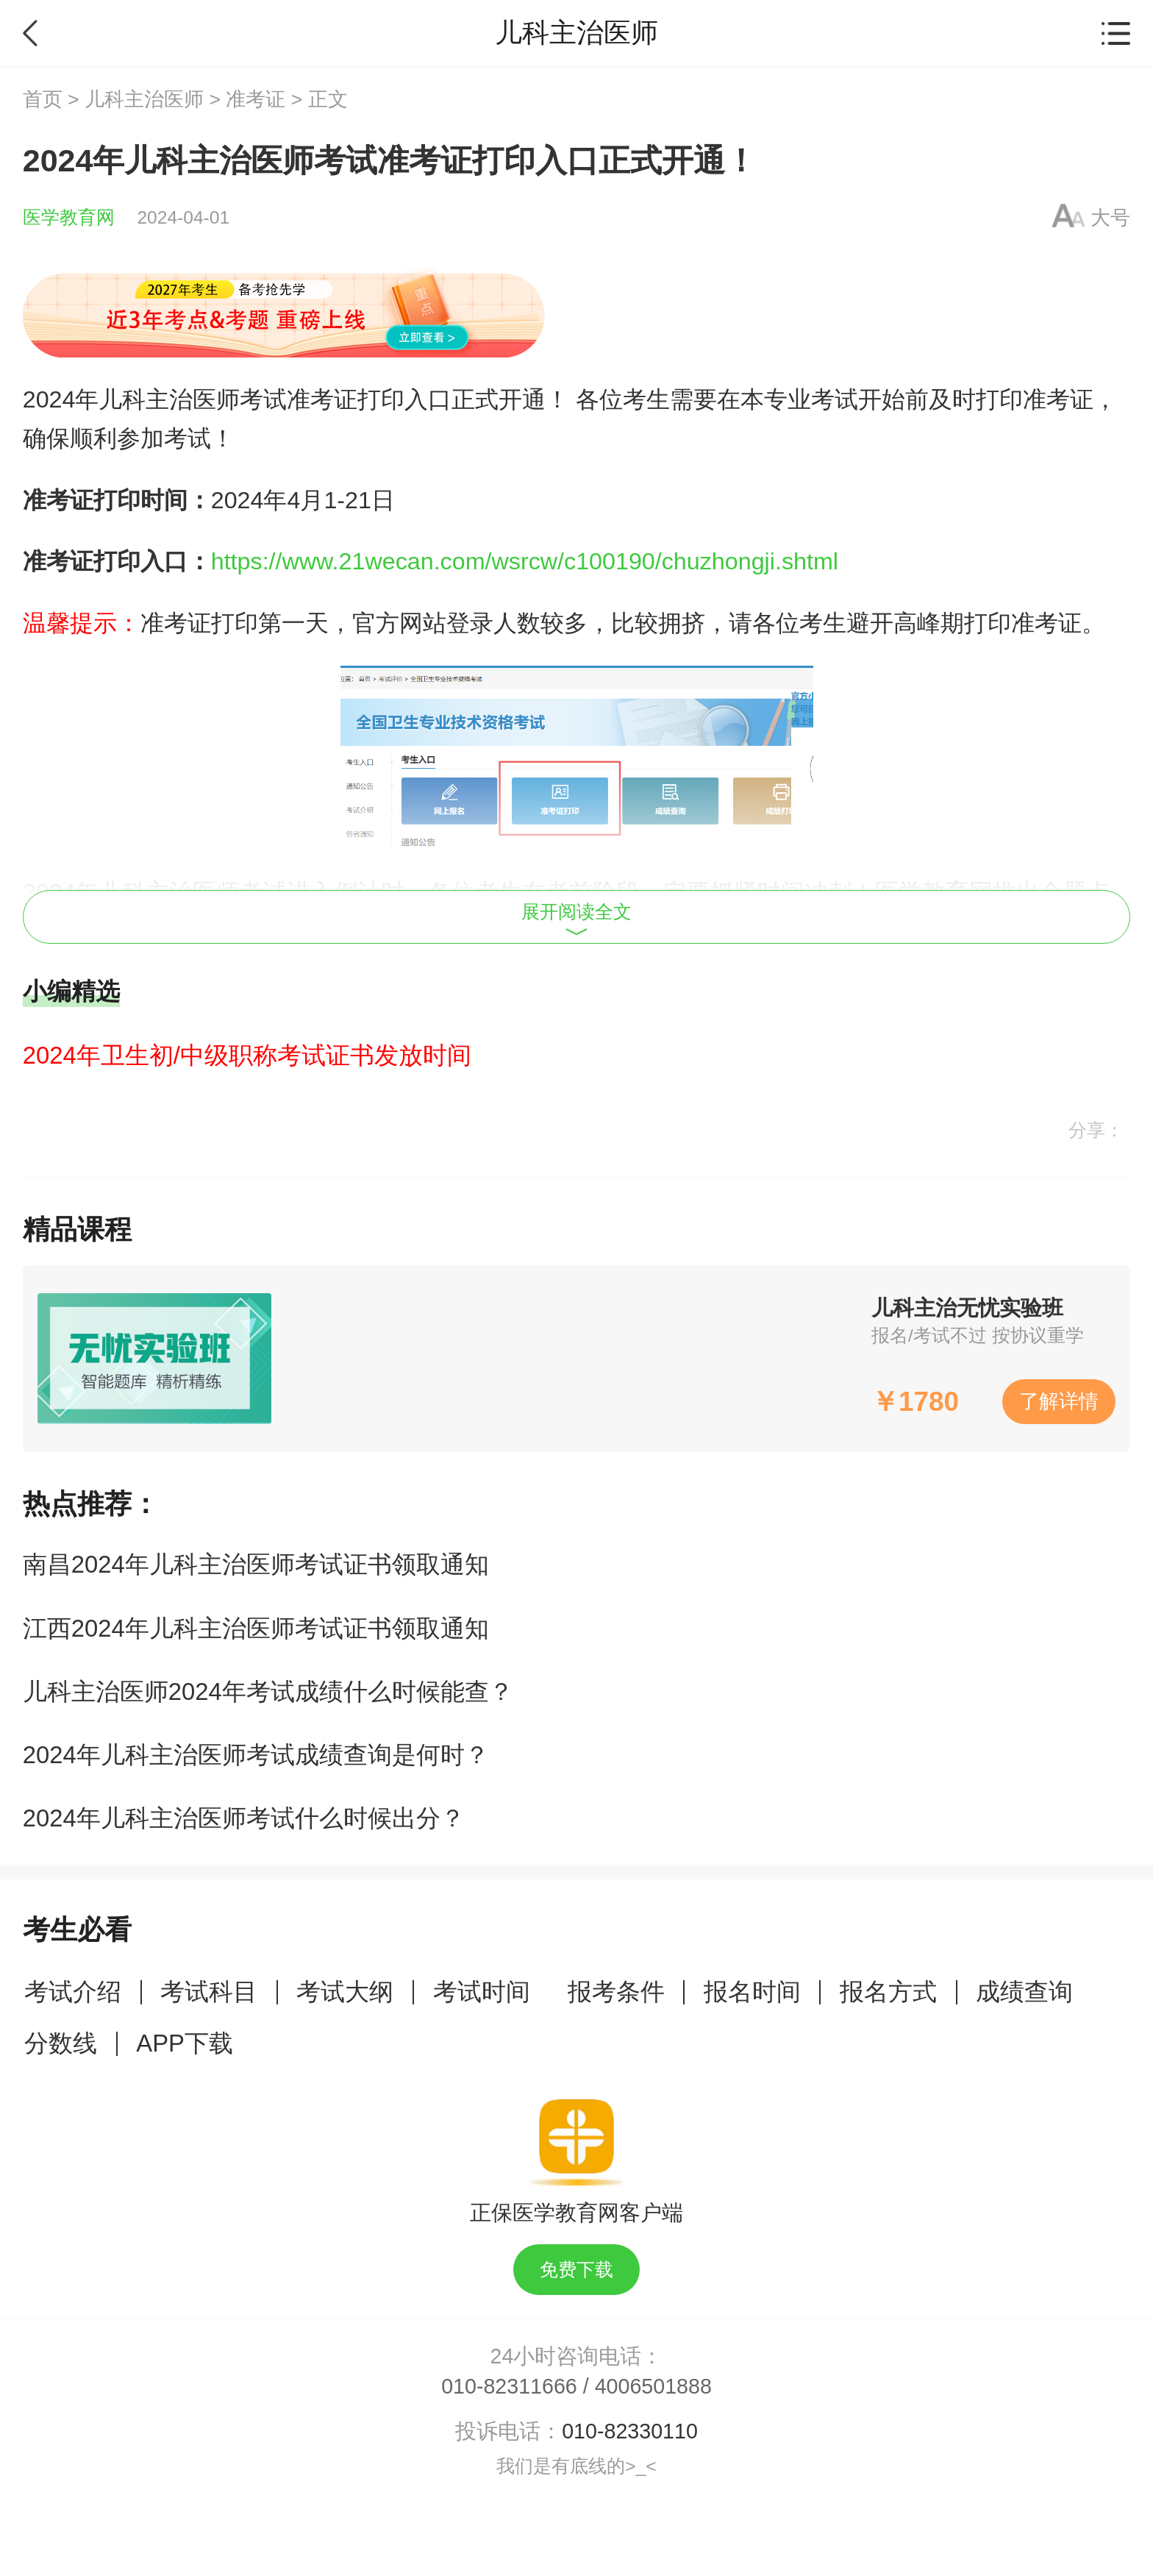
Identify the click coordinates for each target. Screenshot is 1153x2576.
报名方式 (888, 1991)
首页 (43, 99)
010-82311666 (509, 2386)
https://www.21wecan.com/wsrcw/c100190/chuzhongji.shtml (524, 561)
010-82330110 (630, 2431)
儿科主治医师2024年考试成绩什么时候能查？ (268, 1691)
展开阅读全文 (576, 919)
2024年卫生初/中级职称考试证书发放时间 (247, 1055)
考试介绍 (72, 1991)
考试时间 (481, 1991)
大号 (1110, 218)
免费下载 (576, 2270)
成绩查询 (1024, 1991)
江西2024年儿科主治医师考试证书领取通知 (256, 1628)
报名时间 (752, 1991)
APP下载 (184, 2043)
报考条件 (616, 1991)
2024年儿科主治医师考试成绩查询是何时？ (256, 1754)
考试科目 (208, 1991)
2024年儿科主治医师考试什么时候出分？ (244, 1818)
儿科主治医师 (144, 99)
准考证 (255, 99)
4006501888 (653, 2386)
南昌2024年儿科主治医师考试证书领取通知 (256, 1564)
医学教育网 (69, 217)
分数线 (60, 2043)
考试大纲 (344, 1991)
